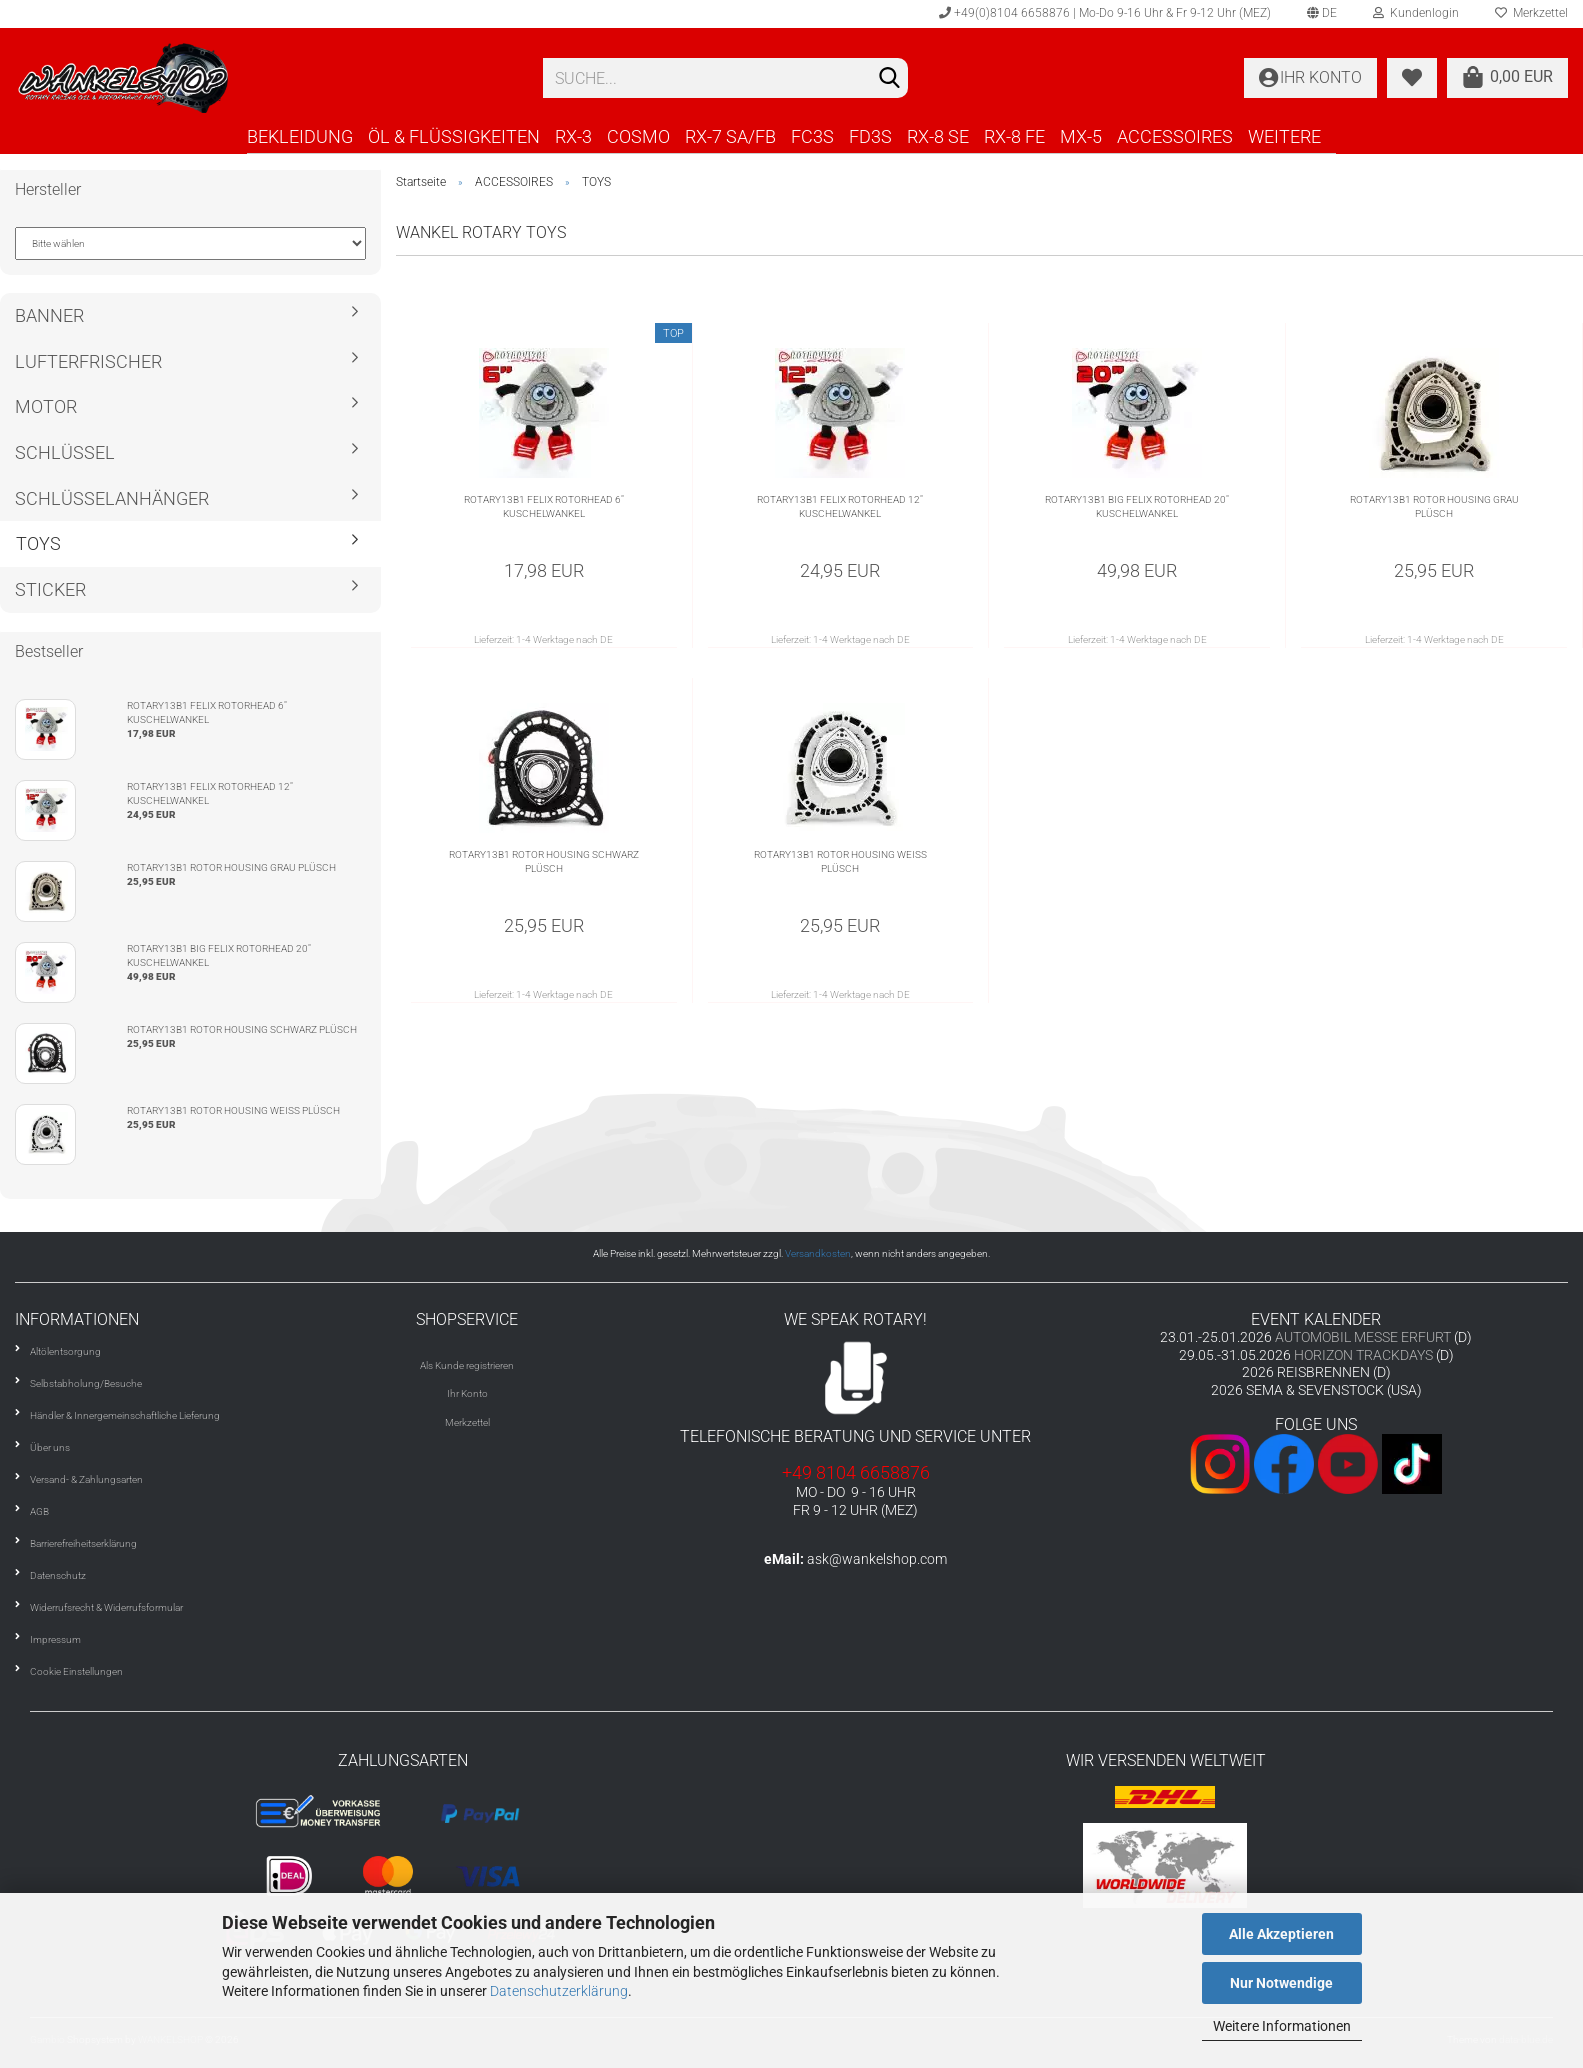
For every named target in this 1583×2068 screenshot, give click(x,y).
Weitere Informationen (1282, 2026)
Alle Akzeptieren (1281, 1934)
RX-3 (573, 136)
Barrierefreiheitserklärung (83, 1543)
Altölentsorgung (65, 1351)
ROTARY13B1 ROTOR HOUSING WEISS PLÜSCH (840, 861)
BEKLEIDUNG (300, 136)
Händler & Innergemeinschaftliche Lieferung (125, 1415)
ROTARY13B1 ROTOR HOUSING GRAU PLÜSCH (1434, 506)
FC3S (812, 136)
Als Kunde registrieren (467, 1365)
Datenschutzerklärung (559, 1991)
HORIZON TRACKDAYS (1363, 1355)
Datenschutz (58, 1575)
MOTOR (46, 406)
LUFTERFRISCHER (88, 361)
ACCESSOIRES (1175, 136)
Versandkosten (818, 1253)
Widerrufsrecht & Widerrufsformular (106, 1607)
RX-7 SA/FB (730, 136)
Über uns (50, 1447)
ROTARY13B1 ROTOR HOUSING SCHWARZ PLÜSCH (544, 861)
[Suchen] (889, 79)
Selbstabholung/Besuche (86, 1383)
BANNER (49, 315)
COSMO (638, 136)
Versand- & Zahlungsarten (86, 1479)
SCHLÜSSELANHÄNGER (112, 498)
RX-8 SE (938, 136)
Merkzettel (467, 1422)
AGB (39, 1511)
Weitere (1284, 136)
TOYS (38, 543)
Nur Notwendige (1281, 1983)
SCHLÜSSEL (65, 452)
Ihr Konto (467, 1393)
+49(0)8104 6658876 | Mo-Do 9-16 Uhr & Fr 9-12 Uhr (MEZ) (1105, 13)
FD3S (870, 136)
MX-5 (1081, 136)
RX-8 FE (1014, 136)
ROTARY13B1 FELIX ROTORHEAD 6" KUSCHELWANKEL (544, 506)
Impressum (55, 1639)
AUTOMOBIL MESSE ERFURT (1363, 1337)
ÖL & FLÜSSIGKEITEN (454, 136)
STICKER (50, 589)
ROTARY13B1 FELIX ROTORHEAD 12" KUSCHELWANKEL (840, 506)
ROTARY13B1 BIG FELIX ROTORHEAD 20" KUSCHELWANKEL (1137, 506)
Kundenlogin (1416, 13)
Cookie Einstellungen (76, 1671)
